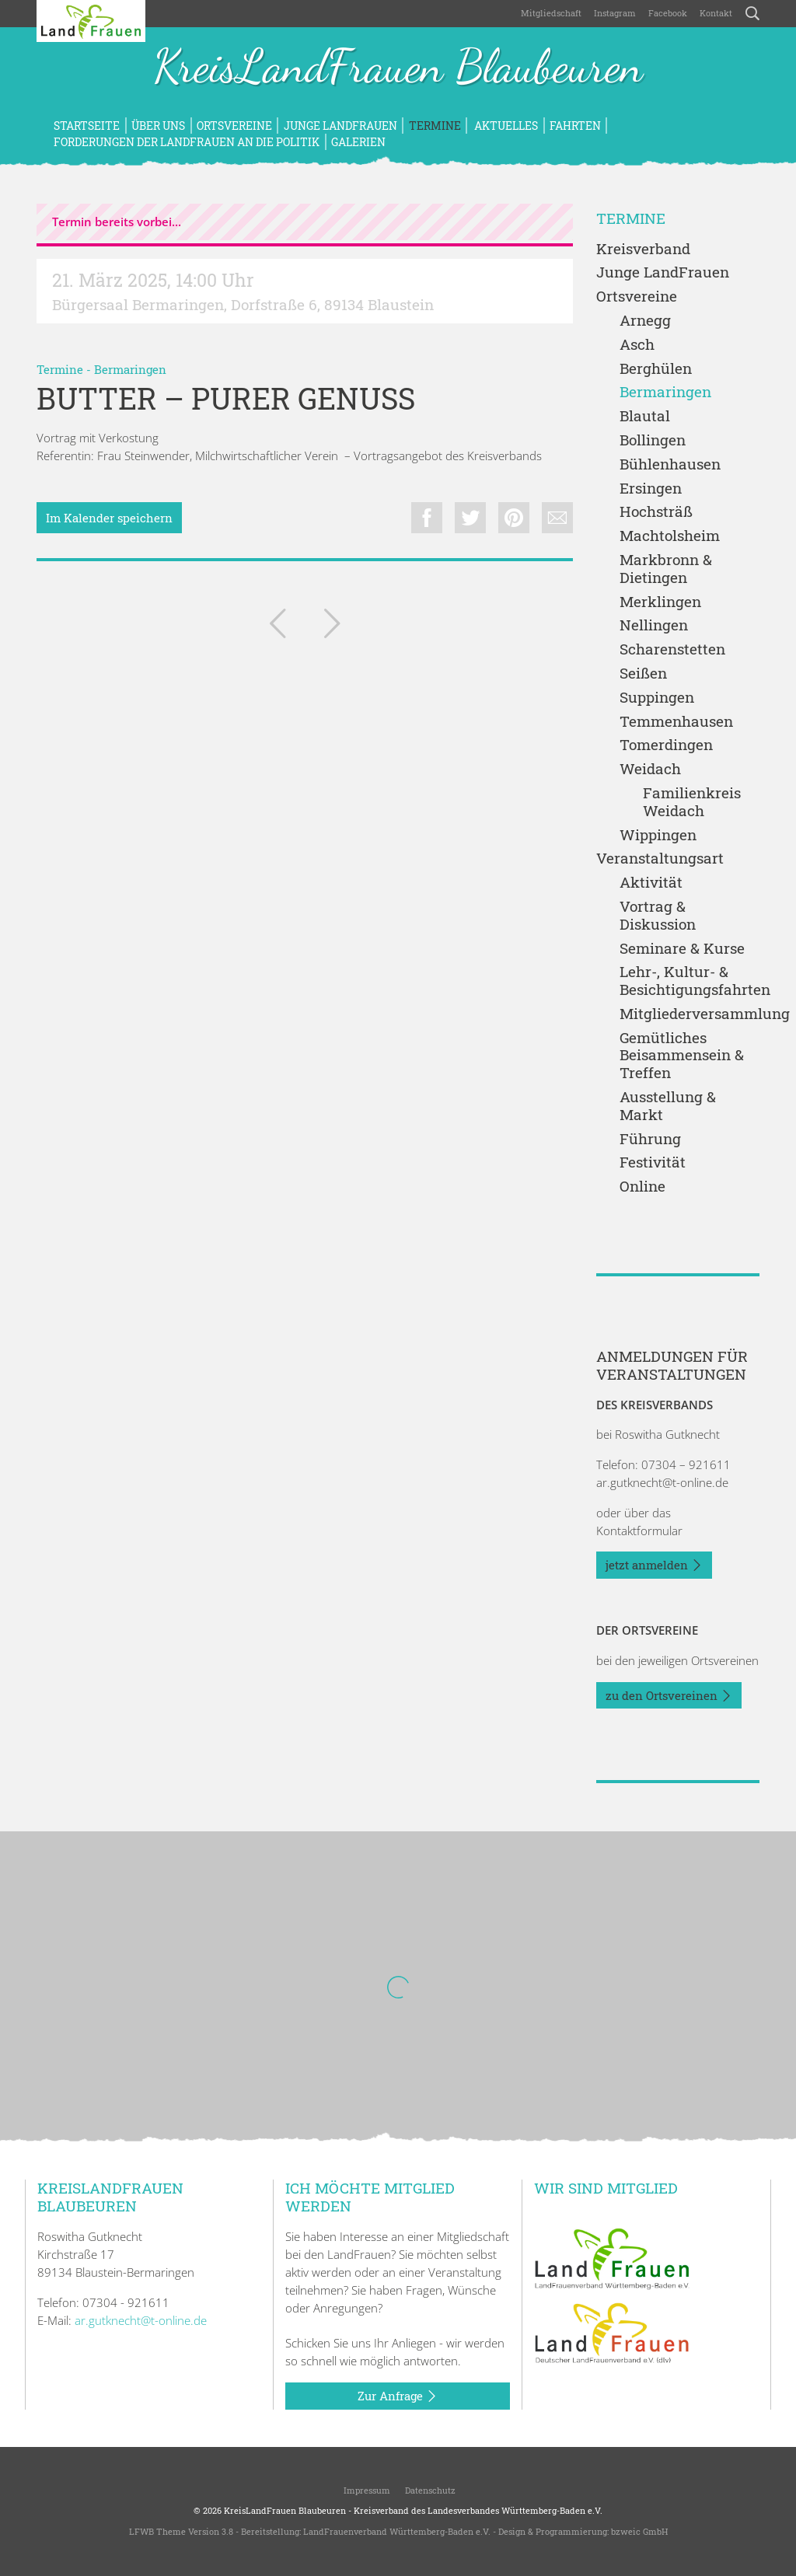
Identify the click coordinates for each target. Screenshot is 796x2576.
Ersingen (651, 488)
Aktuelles (505, 125)
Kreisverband (643, 249)
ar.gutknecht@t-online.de (662, 1482)
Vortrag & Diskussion (658, 916)
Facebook (667, 13)
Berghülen (656, 369)
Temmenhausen (676, 722)
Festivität (653, 1162)
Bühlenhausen (670, 464)
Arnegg (645, 321)
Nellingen (654, 625)
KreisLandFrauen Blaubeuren (398, 68)
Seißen (643, 673)
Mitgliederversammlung (689, 1014)
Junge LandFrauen (340, 125)
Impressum (365, 2490)
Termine (435, 125)
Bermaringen (130, 369)
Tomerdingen (666, 745)
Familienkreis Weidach (692, 802)
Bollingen (653, 440)
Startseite (87, 125)
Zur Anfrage (398, 2396)
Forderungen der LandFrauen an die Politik (186, 141)
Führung (650, 1139)
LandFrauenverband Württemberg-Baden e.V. (397, 2531)
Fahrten (575, 125)
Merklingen (660, 602)
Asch (637, 345)
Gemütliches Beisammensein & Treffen (682, 1055)
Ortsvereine (234, 125)
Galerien (358, 141)
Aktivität (651, 883)
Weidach (650, 769)
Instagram (615, 13)
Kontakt (716, 13)
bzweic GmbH (639, 2531)
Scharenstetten (672, 649)
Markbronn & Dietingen (666, 569)
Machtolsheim (670, 536)
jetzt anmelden (654, 1565)
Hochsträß (656, 512)
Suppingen (657, 698)
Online (642, 1187)
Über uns (158, 125)
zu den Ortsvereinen (669, 1696)
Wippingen (658, 835)
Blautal (645, 416)
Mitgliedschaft (551, 13)
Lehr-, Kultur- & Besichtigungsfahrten (689, 981)
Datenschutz (429, 2490)
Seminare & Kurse (682, 949)
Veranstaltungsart (660, 858)
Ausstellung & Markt (668, 1106)
